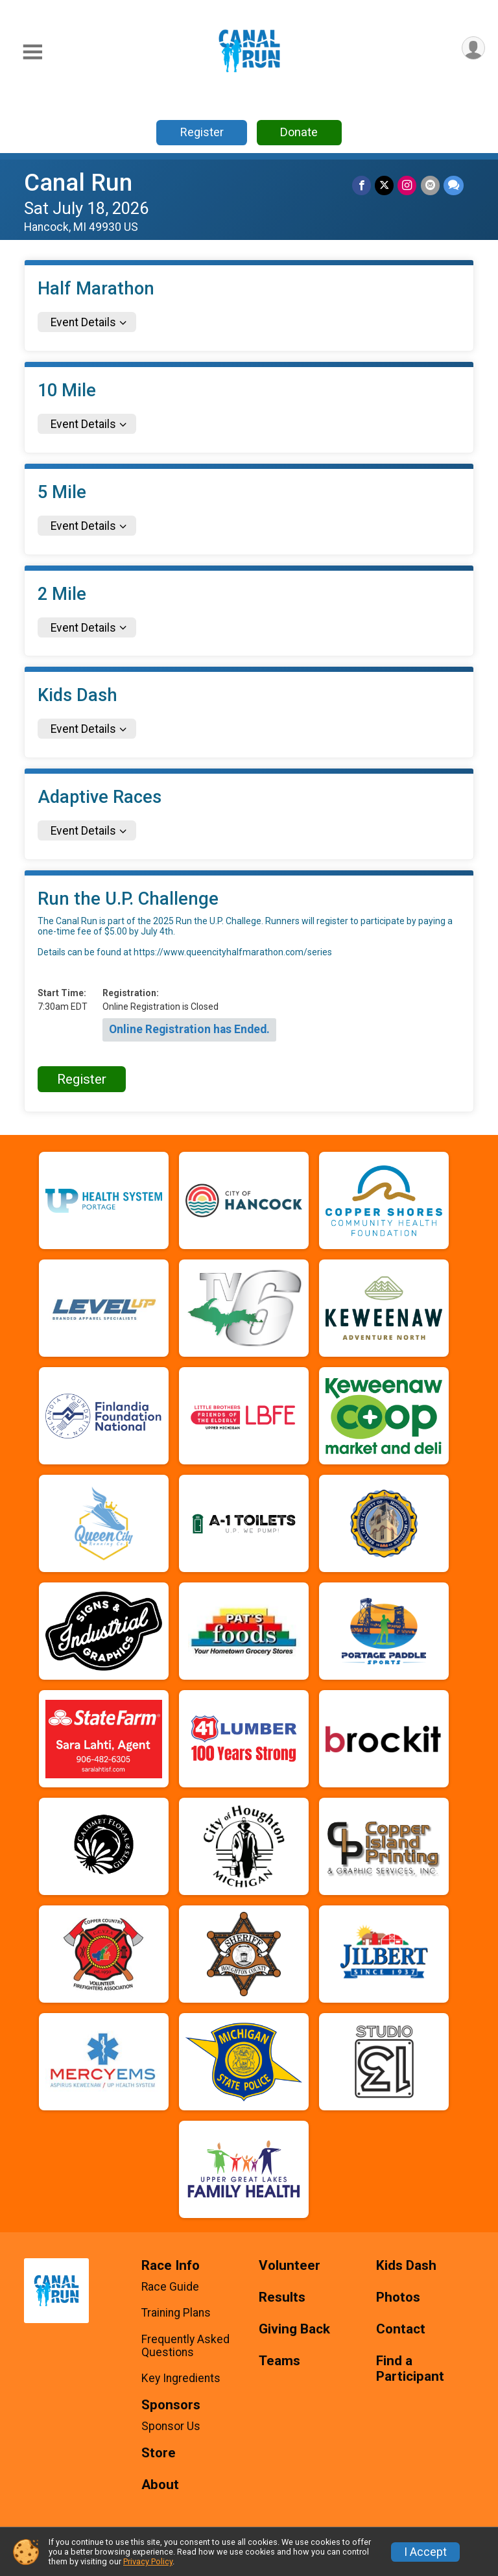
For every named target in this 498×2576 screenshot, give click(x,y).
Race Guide (170, 2286)
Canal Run (78, 183)
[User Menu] (473, 48)
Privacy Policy (147, 2561)
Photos (398, 2297)
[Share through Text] (454, 185)
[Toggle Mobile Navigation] (32, 52)
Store (158, 2453)
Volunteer (289, 2265)
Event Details (83, 322)
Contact (400, 2329)
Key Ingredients (180, 2378)
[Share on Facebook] (362, 185)
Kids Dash (406, 2265)
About (160, 2484)
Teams (279, 2361)
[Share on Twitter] (384, 185)
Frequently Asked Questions (185, 2346)
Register (202, 132)
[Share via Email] (430, 185)
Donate (299, 132)
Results (282, 2297)
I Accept (425, 2552)
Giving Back (294, 2329)
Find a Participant (410, 2369)
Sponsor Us (170, 2426)
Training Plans (176, 2312)
